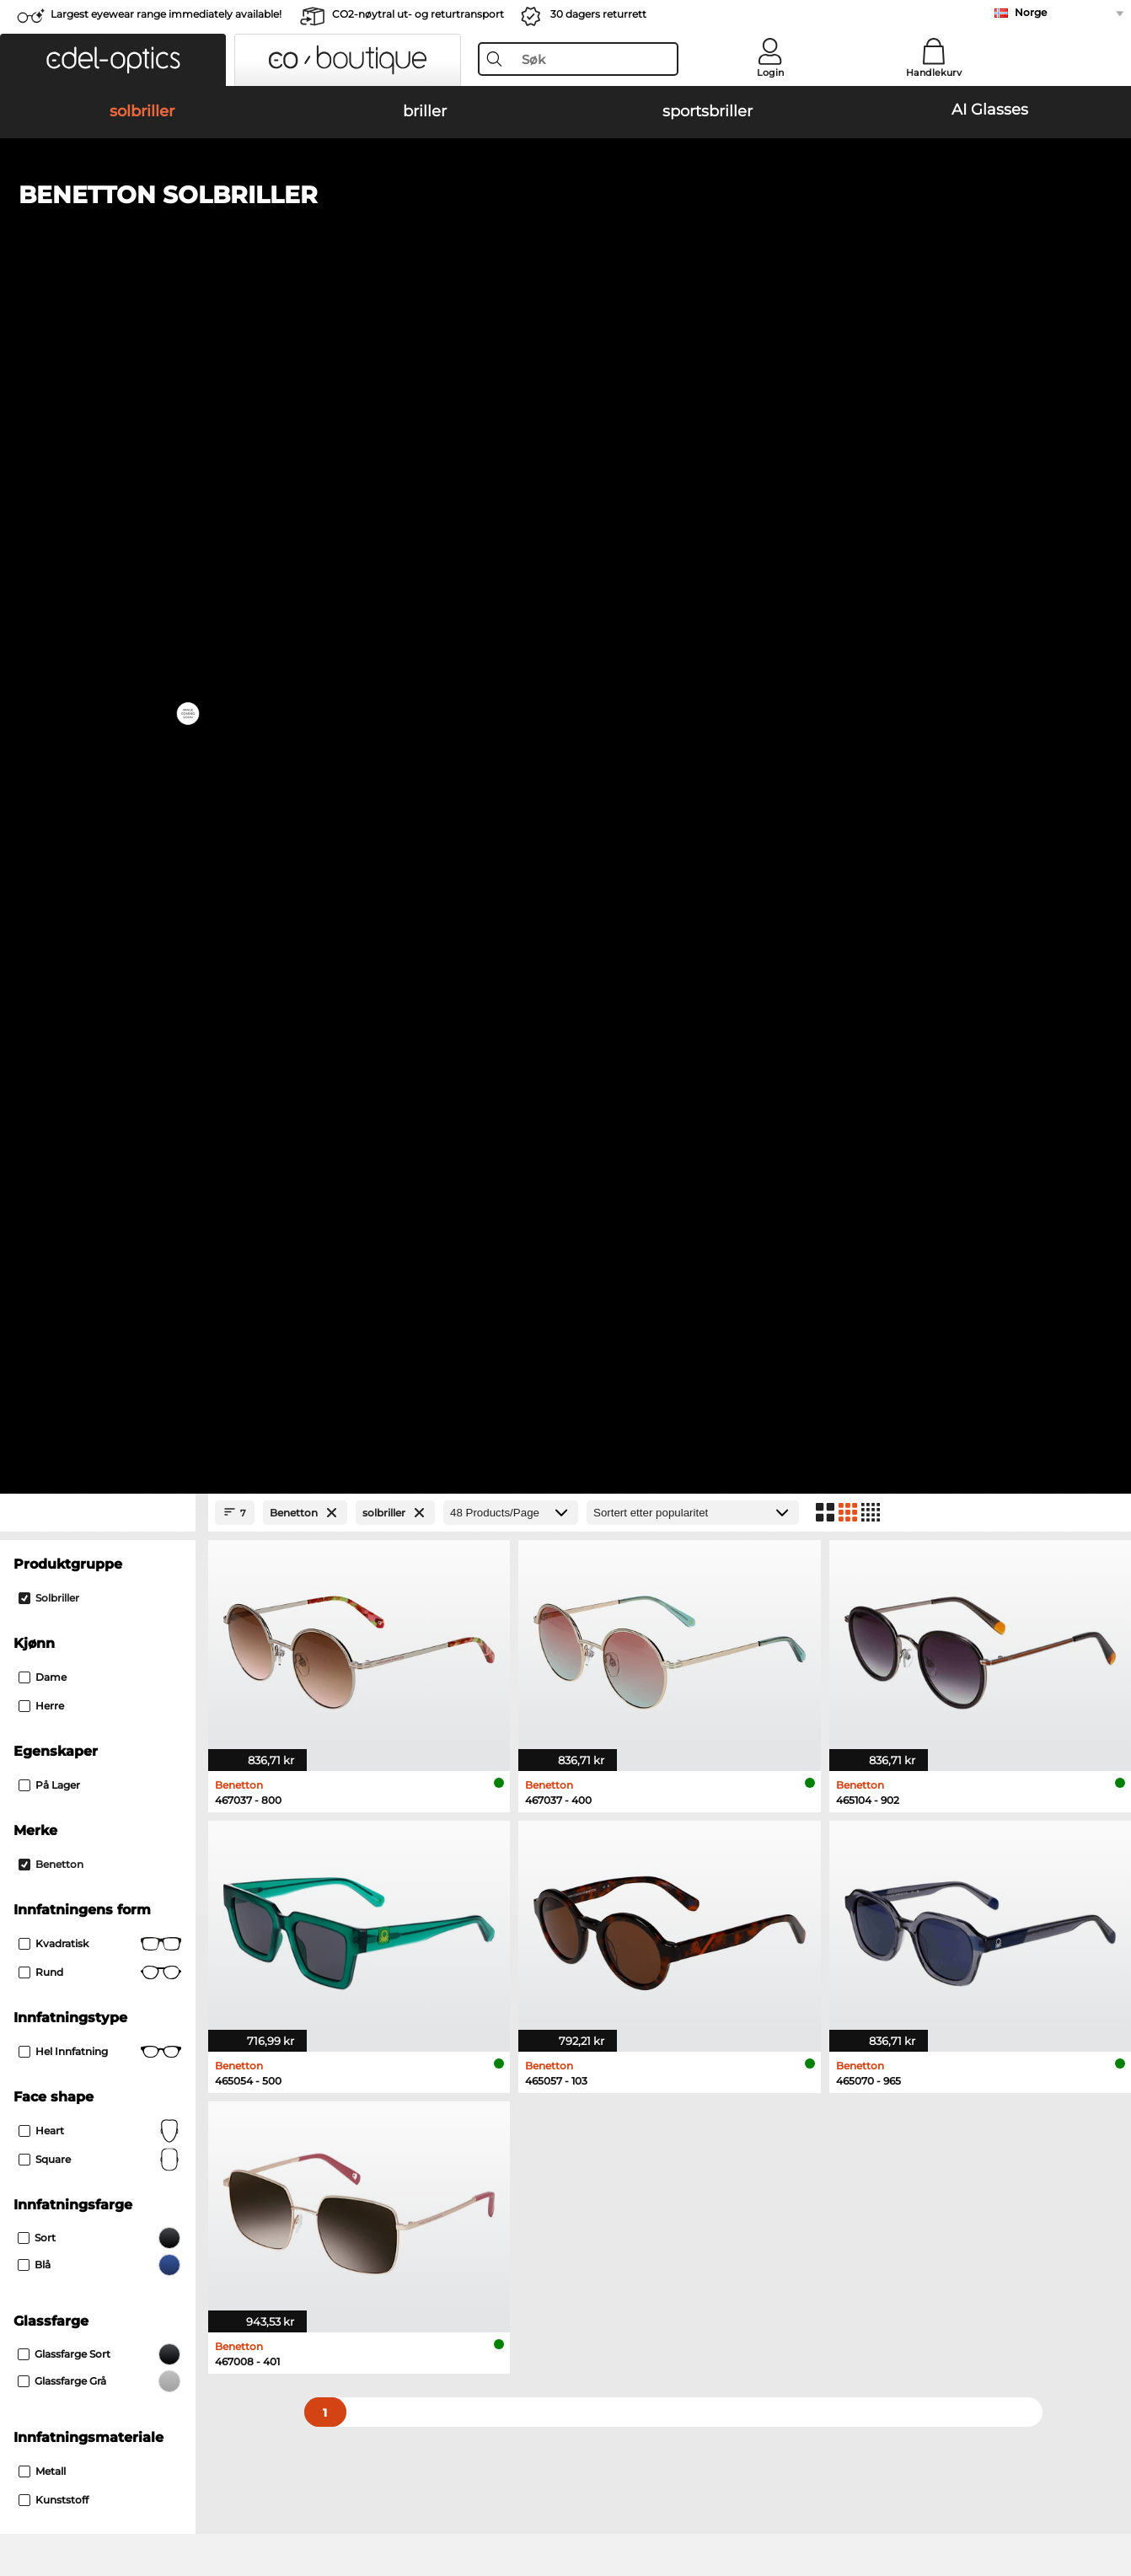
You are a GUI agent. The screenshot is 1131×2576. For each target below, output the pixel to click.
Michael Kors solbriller (638, 1482)
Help (764, 2128)
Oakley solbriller (68, 1503)
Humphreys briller (74, 1707)
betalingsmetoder (431, 2155)
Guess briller (604, 1646)
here (449, 1928)
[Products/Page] (510, 380)
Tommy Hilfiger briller (630, 1727)
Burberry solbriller (627, 1523)
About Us (41, 2128)
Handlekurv (934, 72)
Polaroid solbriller (625, 1503)
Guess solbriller (619, 1543)
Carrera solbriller (69, 1543)
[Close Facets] (98, 381)
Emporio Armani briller (88, 1727)
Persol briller (604, 1666)
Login (770, 72)
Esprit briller (603, 1686)
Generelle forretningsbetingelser (104, 2475)
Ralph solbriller (619, 1563)
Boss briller (600, 1707)
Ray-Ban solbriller (72, 1482)
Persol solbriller (66, 1523)
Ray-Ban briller (64, 1646)
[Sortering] (692, 380)
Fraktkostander (423, 2175)
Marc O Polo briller (74, 1686)
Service (403, 2128)
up (1106, 2475)
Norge (1031, 12)
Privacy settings (57, 2155)
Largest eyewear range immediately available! (166, 14)
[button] (113, 60)
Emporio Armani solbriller (96, 1563)
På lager (49, 653)
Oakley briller (60, 1666)
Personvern (235, 2475)
